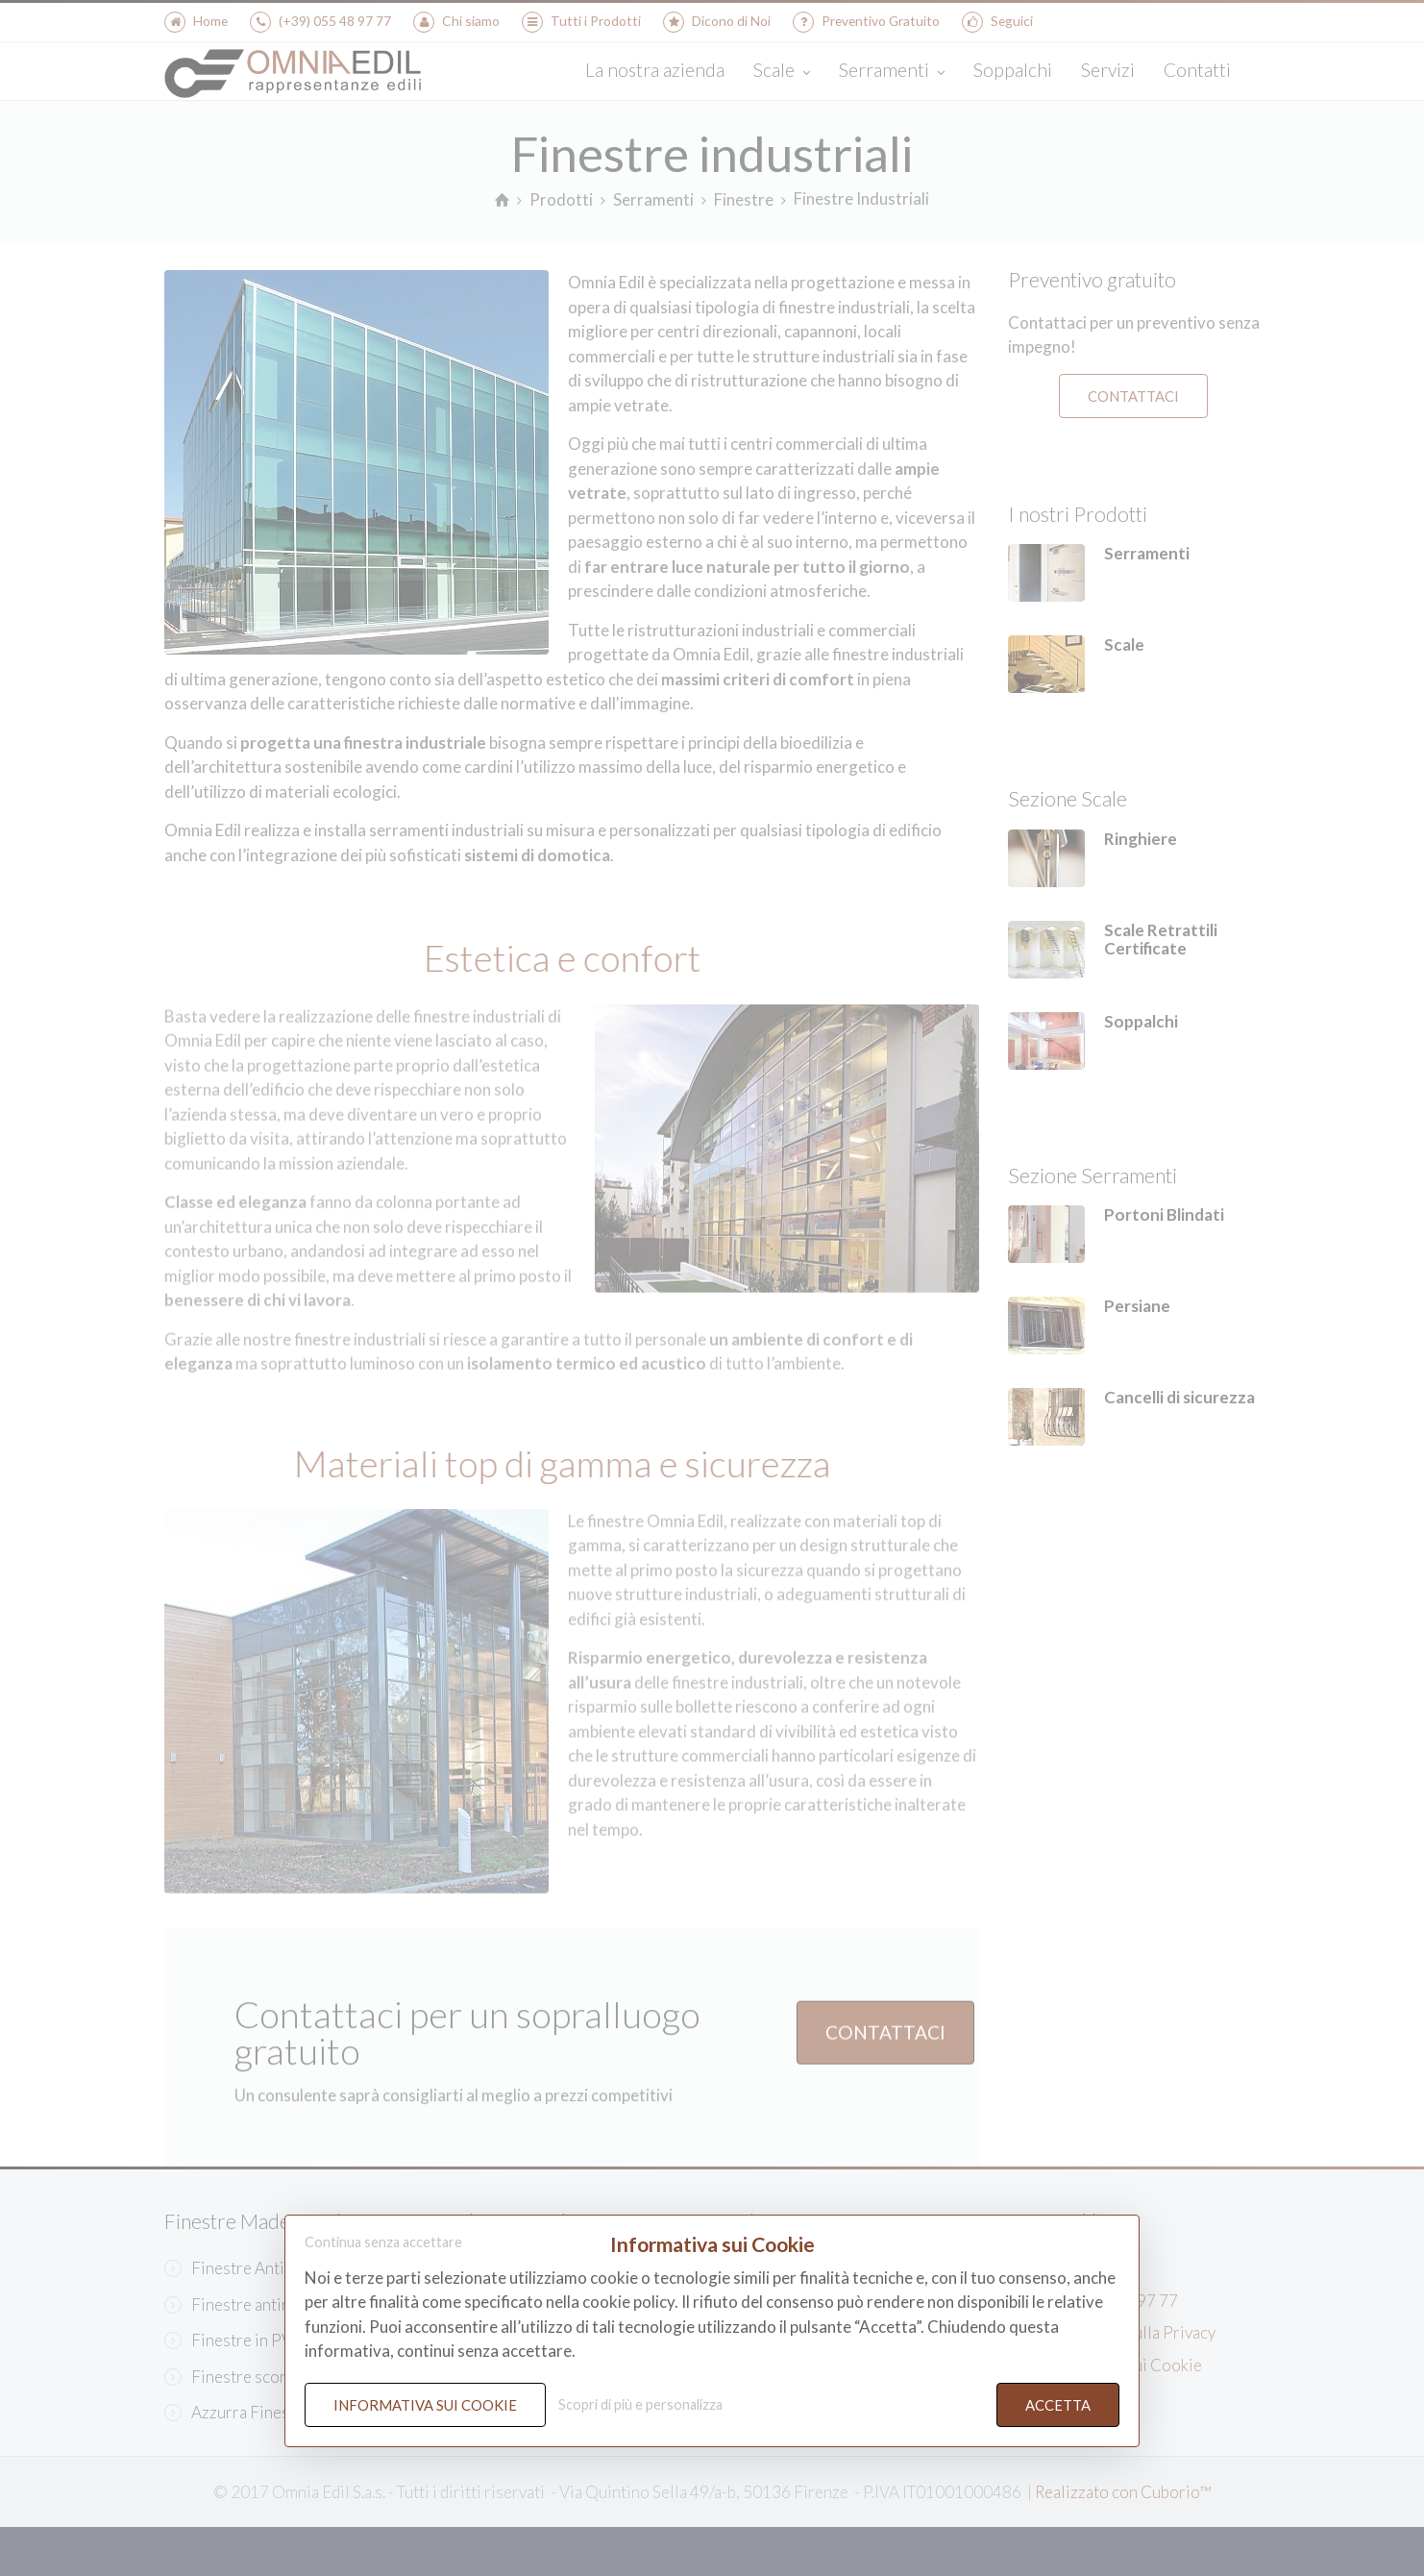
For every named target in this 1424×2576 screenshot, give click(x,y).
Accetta (1058, 2405)
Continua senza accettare (383, 2243)
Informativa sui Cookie (425, 2405)
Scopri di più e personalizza (640, 2404)
